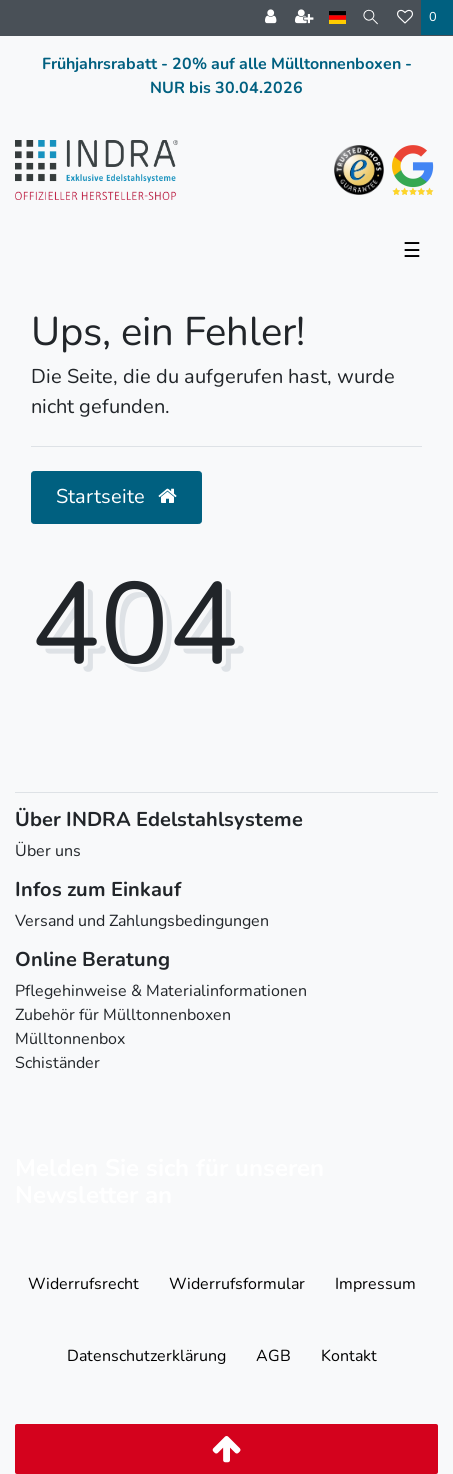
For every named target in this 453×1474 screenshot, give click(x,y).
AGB (273, 1356)
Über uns (48, 851)
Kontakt (349, 1356)
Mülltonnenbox (70, 1039)
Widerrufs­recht (83, 1284)
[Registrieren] (304, 18)
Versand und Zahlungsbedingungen (142, 921)
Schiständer (57, 1063)
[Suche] (371, 17)
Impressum (375, 1284)
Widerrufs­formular (237, 1284)
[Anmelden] (270, 18)
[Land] (337, 17)
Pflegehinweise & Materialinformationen (161, 991)
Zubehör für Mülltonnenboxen (123, 1015)
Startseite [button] (116, 496)
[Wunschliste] (405, 18)
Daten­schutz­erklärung (146, 1356)
